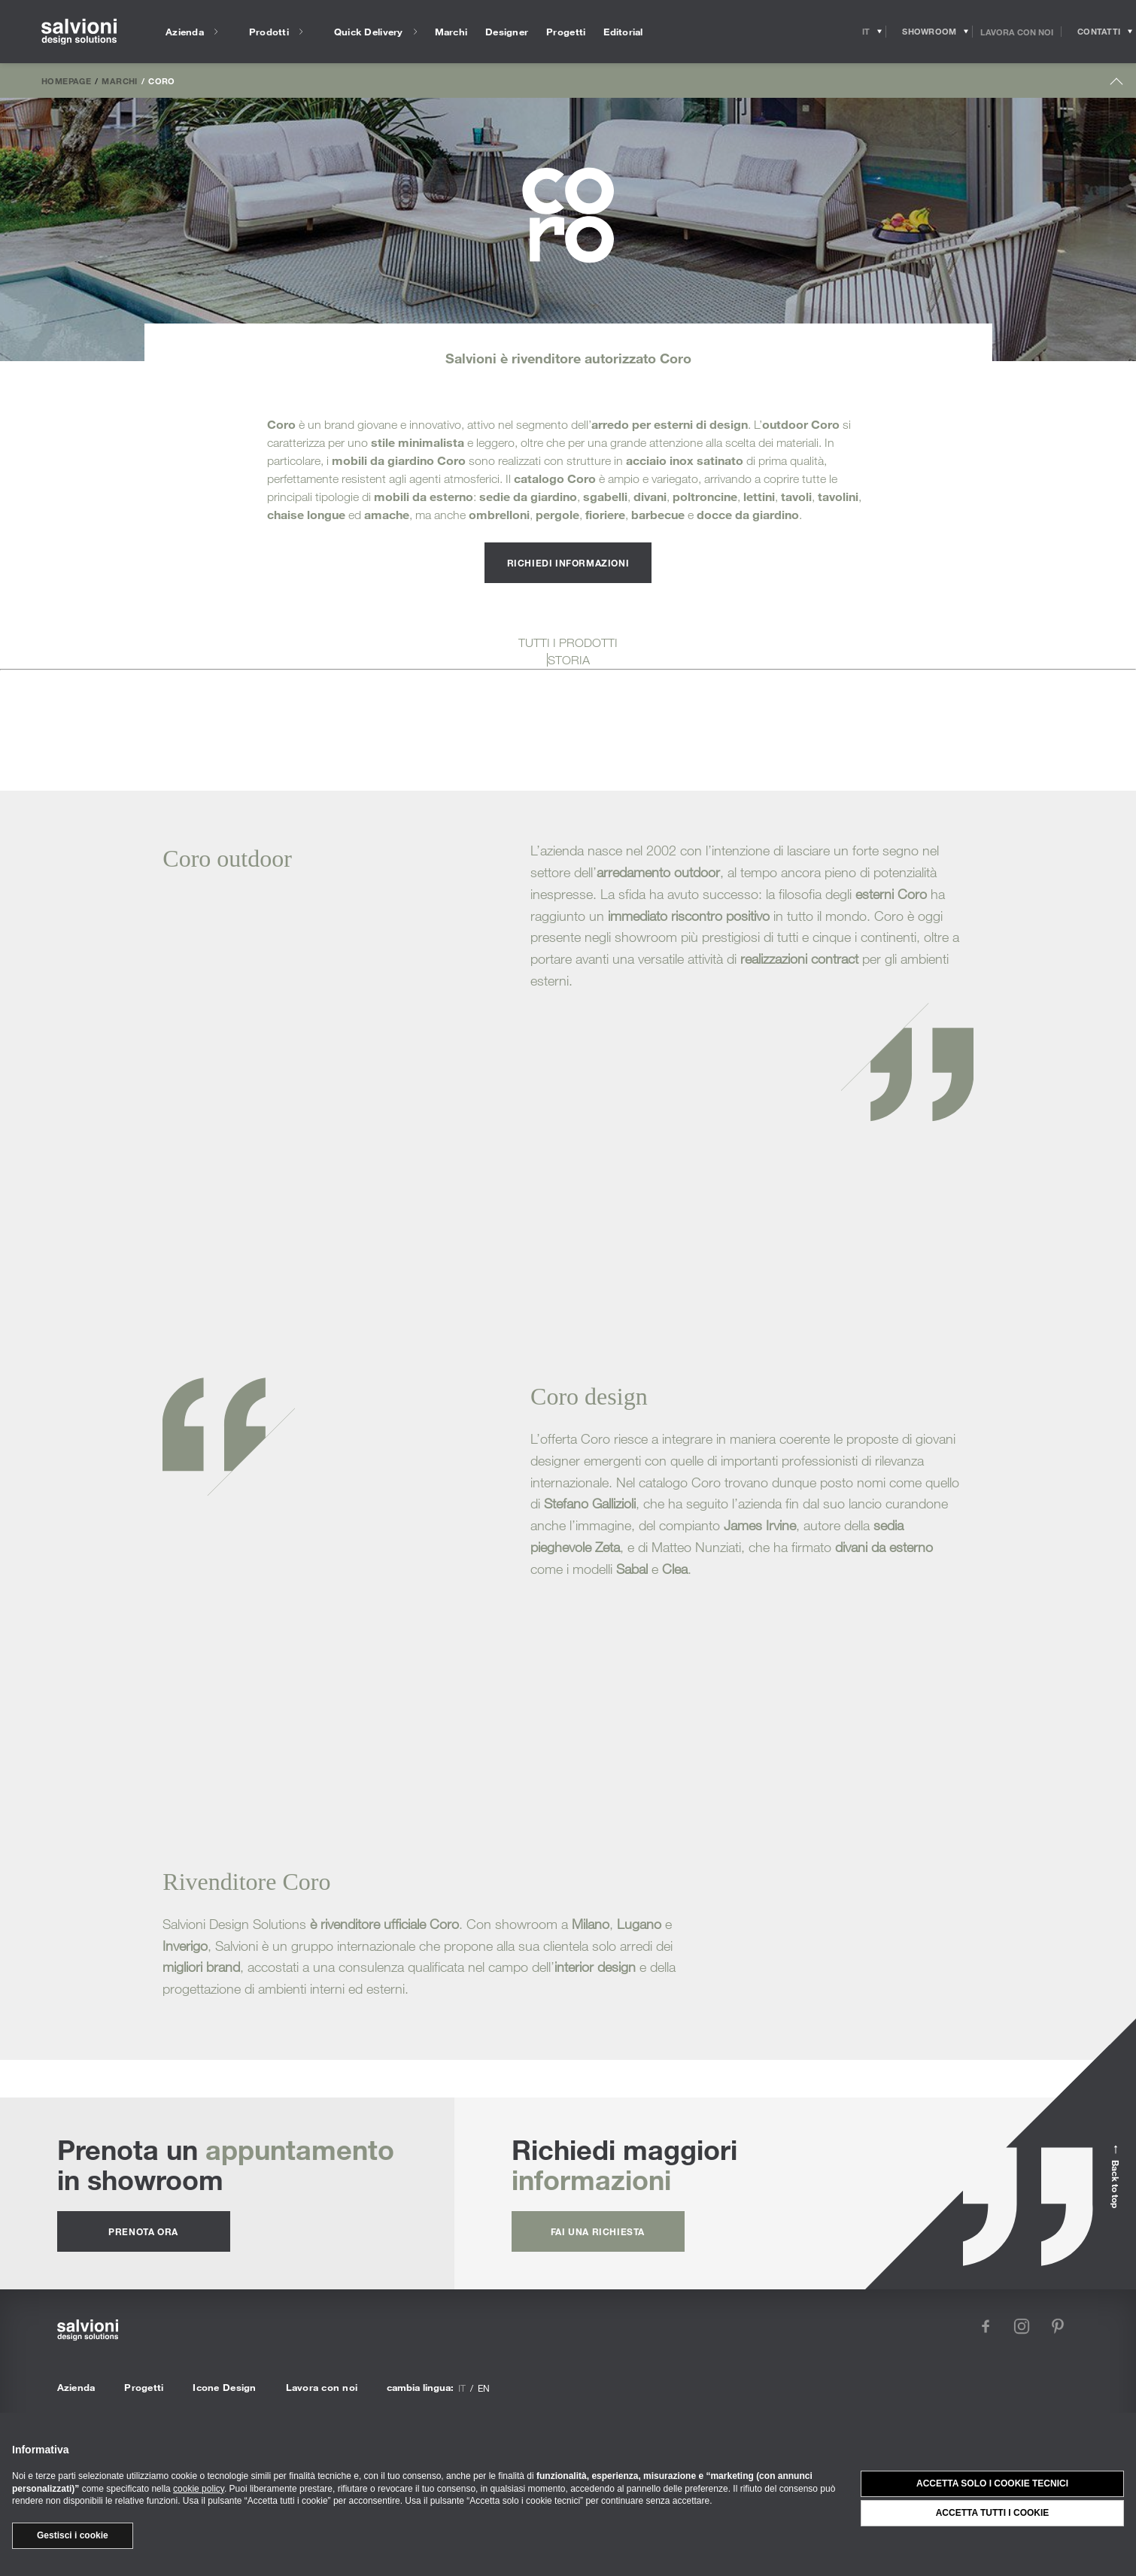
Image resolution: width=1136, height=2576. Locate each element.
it (462, 2388)
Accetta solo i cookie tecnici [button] (992, 2483)
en (484, 2388)
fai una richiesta (598, 2231)
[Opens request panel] (1099, 32)
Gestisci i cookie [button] (72, 2535)
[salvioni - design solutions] (79, 32)
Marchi (119, 80)
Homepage (66, 80)
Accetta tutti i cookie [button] (992, 2513)
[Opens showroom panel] (929, 32)
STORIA (569, 660)
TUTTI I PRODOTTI (568, 642)
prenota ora (143, 2231)
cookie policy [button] (198, 2488)
